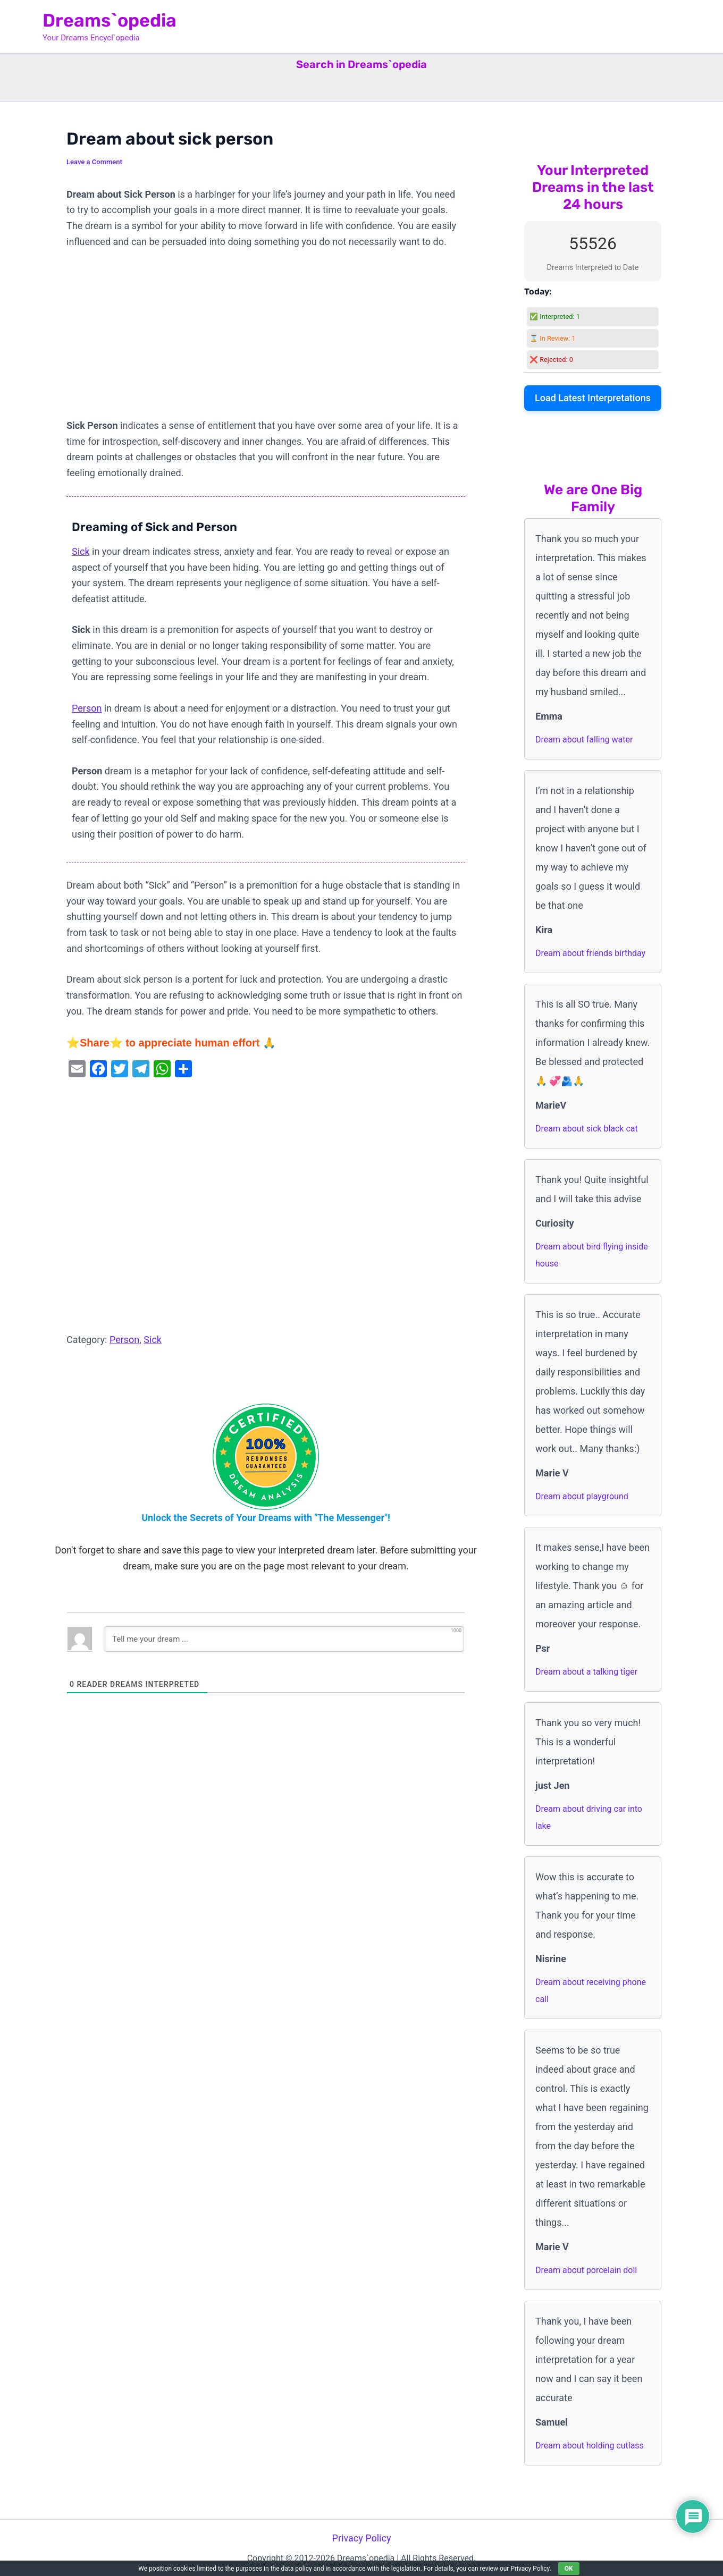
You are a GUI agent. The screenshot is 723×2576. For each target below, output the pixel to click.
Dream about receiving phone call (590, 1990)
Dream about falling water (584, 739)
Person (87, 708)
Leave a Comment (94, 162)
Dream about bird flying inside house (591, 1255)
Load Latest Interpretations (593, 397)
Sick (81, 551)
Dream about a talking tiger (586, 1672)
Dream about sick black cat (586, 1129)
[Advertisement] (265, 339)
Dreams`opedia (109, 20)
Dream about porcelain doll (586, 2270)
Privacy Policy (361, 2538)
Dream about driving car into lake (588, 1817)
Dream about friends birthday (590, 953)
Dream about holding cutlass (589, 2445)
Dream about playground (581, 1496)
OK (569, 2568)
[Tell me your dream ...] (284, 1639)
